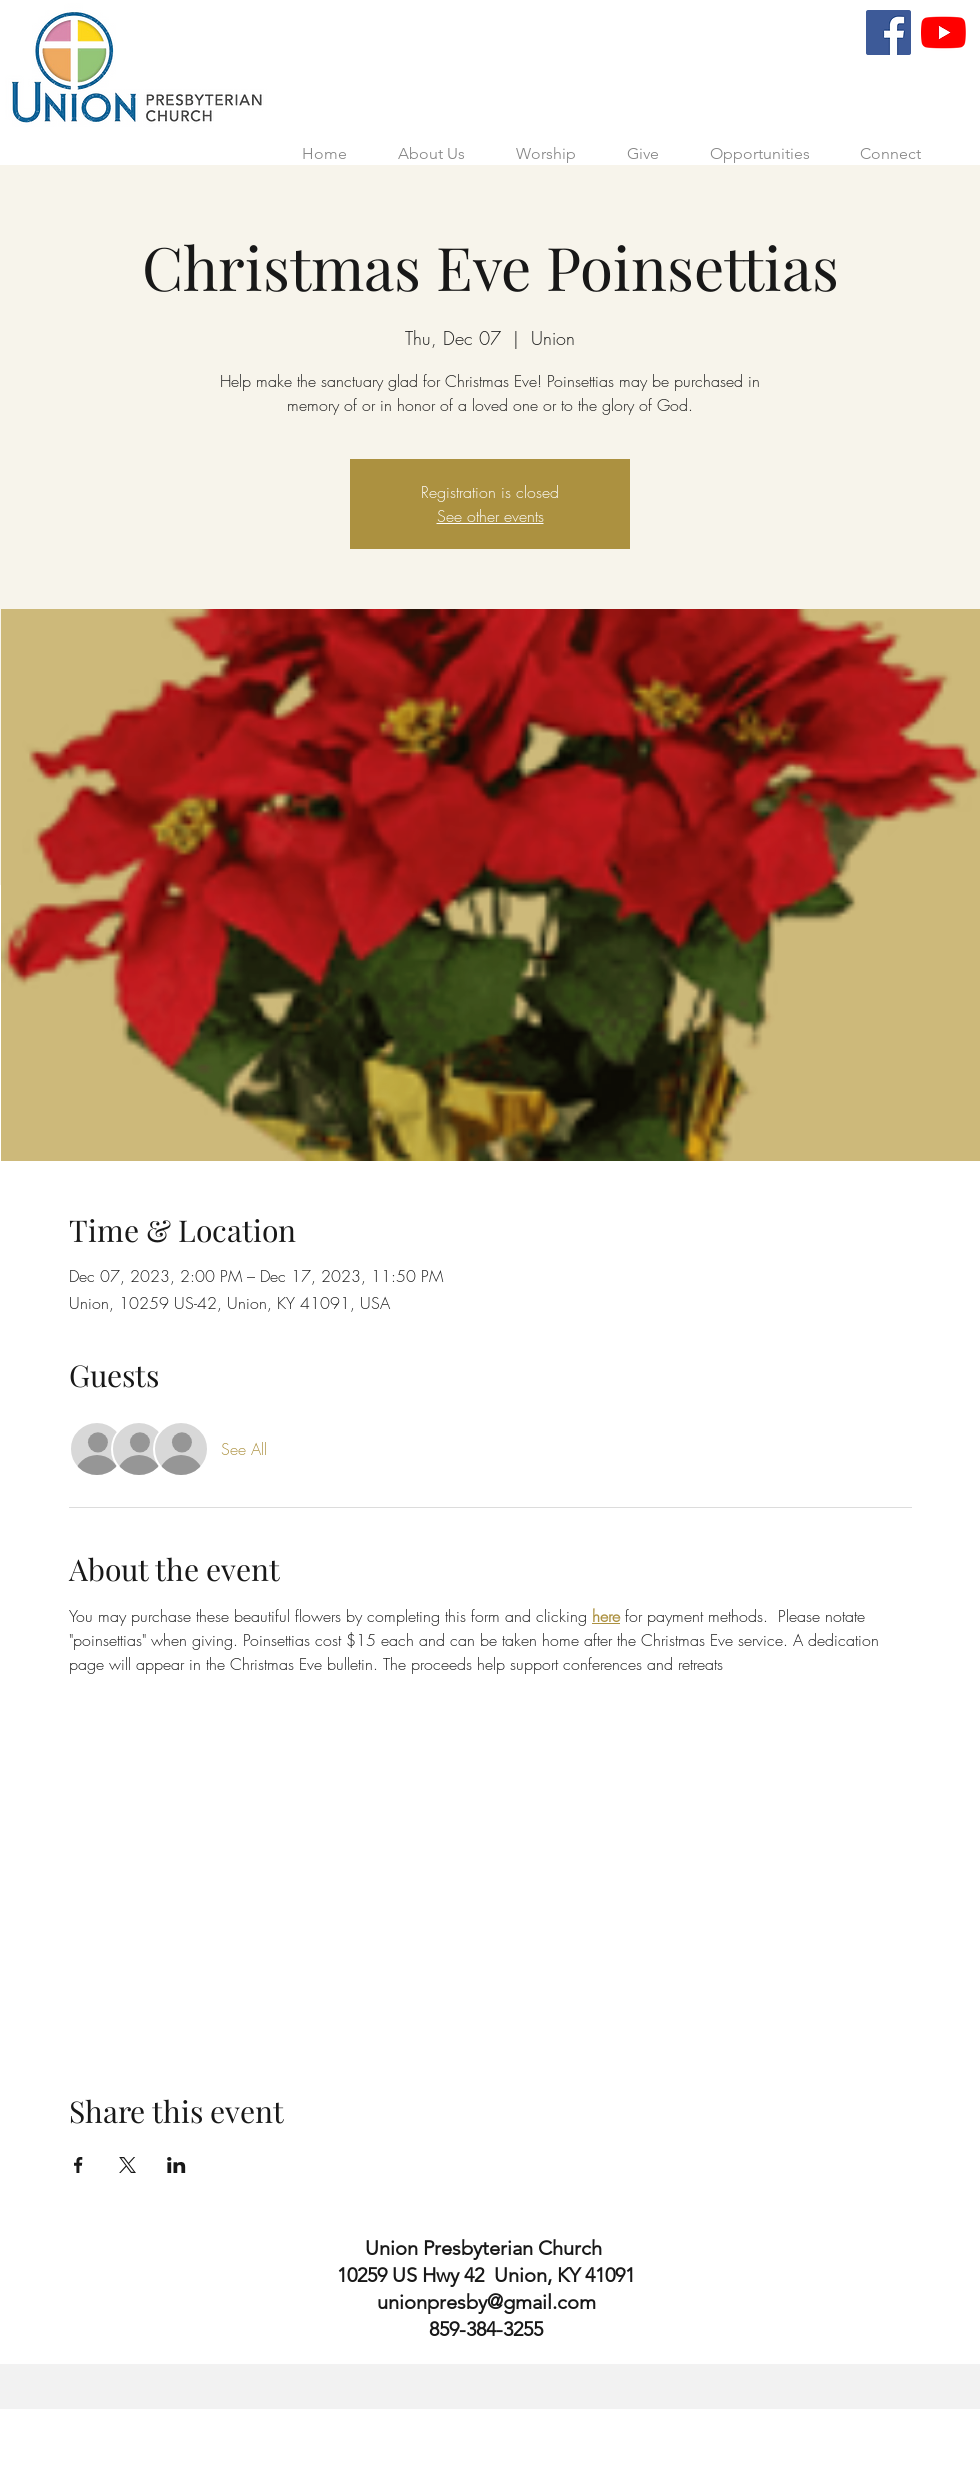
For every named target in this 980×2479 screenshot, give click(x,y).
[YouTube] (943, 32)
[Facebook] (888, 32)
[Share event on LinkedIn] (176, 2165)
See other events (490, 516)
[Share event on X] (127, 2165)
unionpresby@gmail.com (486, 2302)
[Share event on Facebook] (78, 2165)
